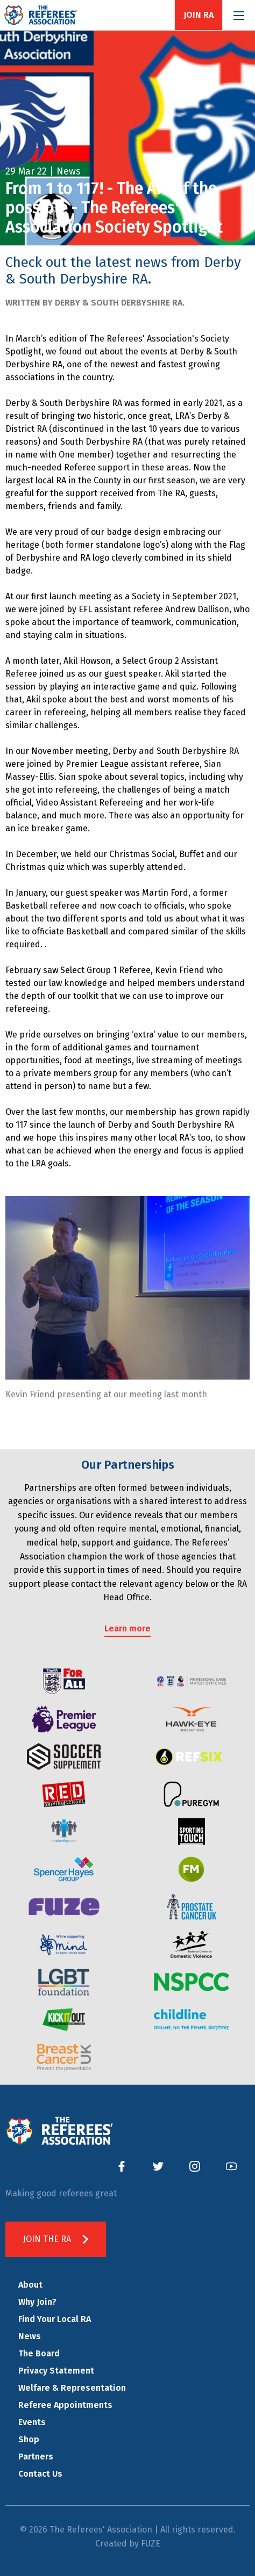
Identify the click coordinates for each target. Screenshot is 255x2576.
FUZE (150, 2543)
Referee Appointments (65, 2405)
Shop (28, 2439)
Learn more (127, 1628)
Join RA (198, 15)
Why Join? (37, 2302)
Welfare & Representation (72, 2388)
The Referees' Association (40, 15)
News (29, 2336)
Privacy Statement (56, 2370)
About (30, 2285)
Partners (35, 2456)
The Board (39, 2353)
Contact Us (40, 2474)
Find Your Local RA (54, 2319)
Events (32, 2422)
